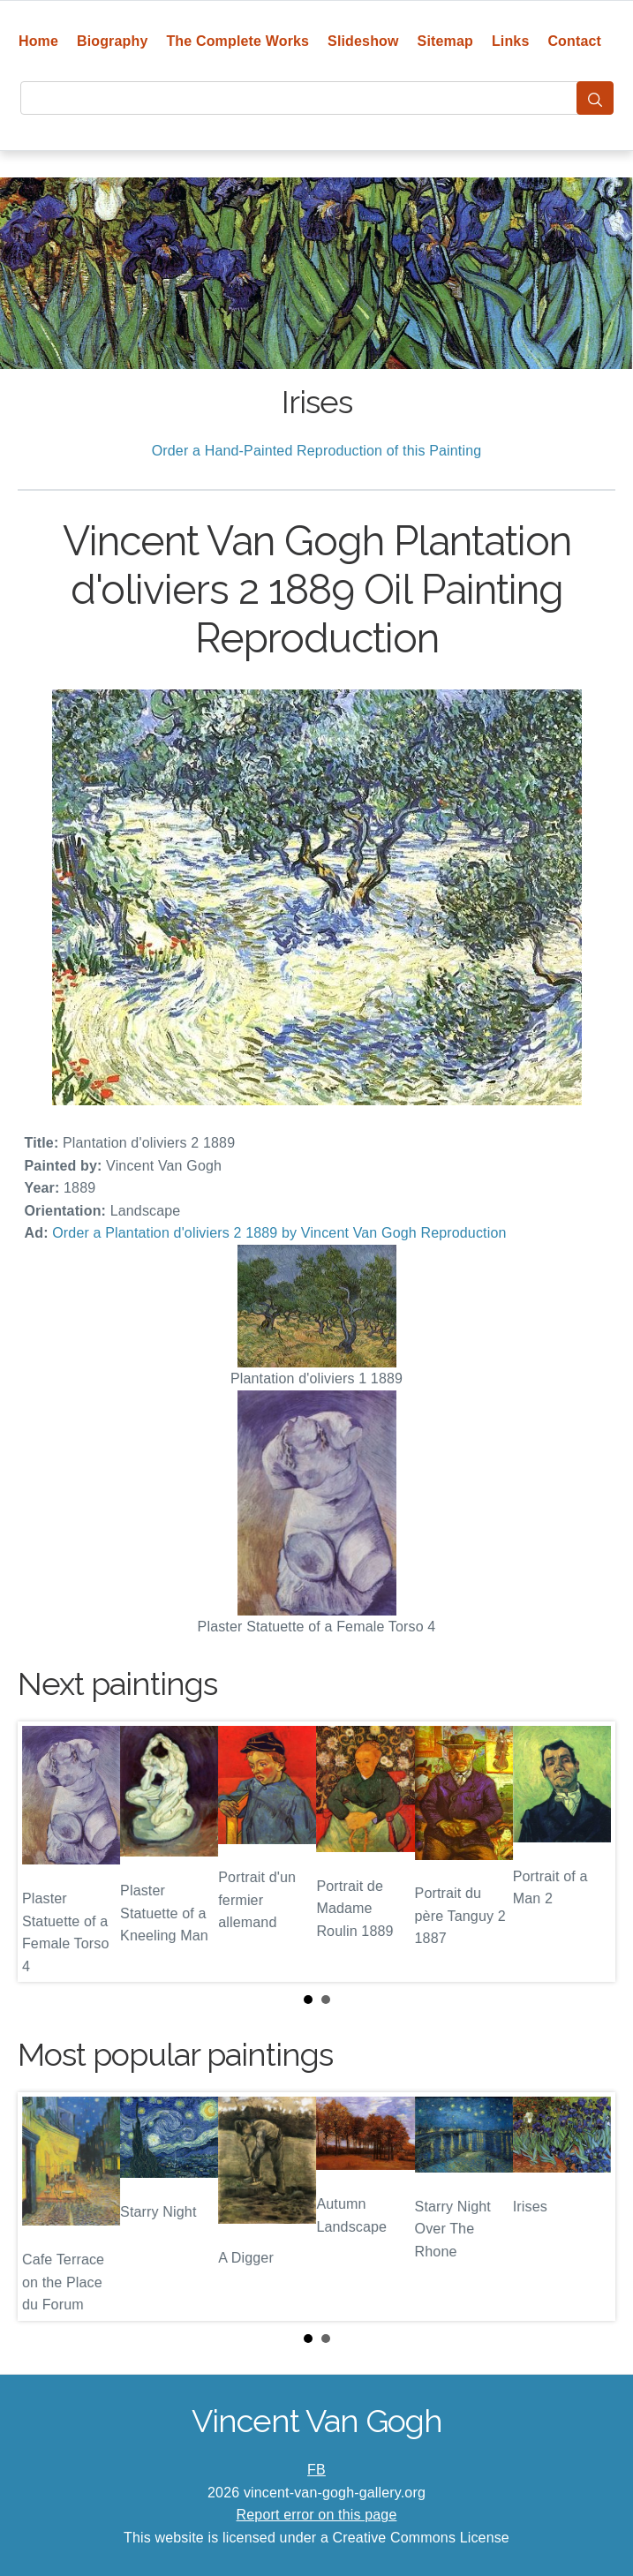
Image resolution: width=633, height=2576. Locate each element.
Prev (45, 1852)
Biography (112, 41)
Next (588, 1852)
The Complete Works (237, 41)
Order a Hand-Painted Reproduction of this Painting (317, 450)
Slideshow (363, 41)
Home (38, 41)
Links (511, 41)
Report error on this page (317, 2514)
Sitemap (445, 41)
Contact (574, 41)
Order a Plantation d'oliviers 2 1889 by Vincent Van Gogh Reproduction (279, 1232)
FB (316, 2469)
